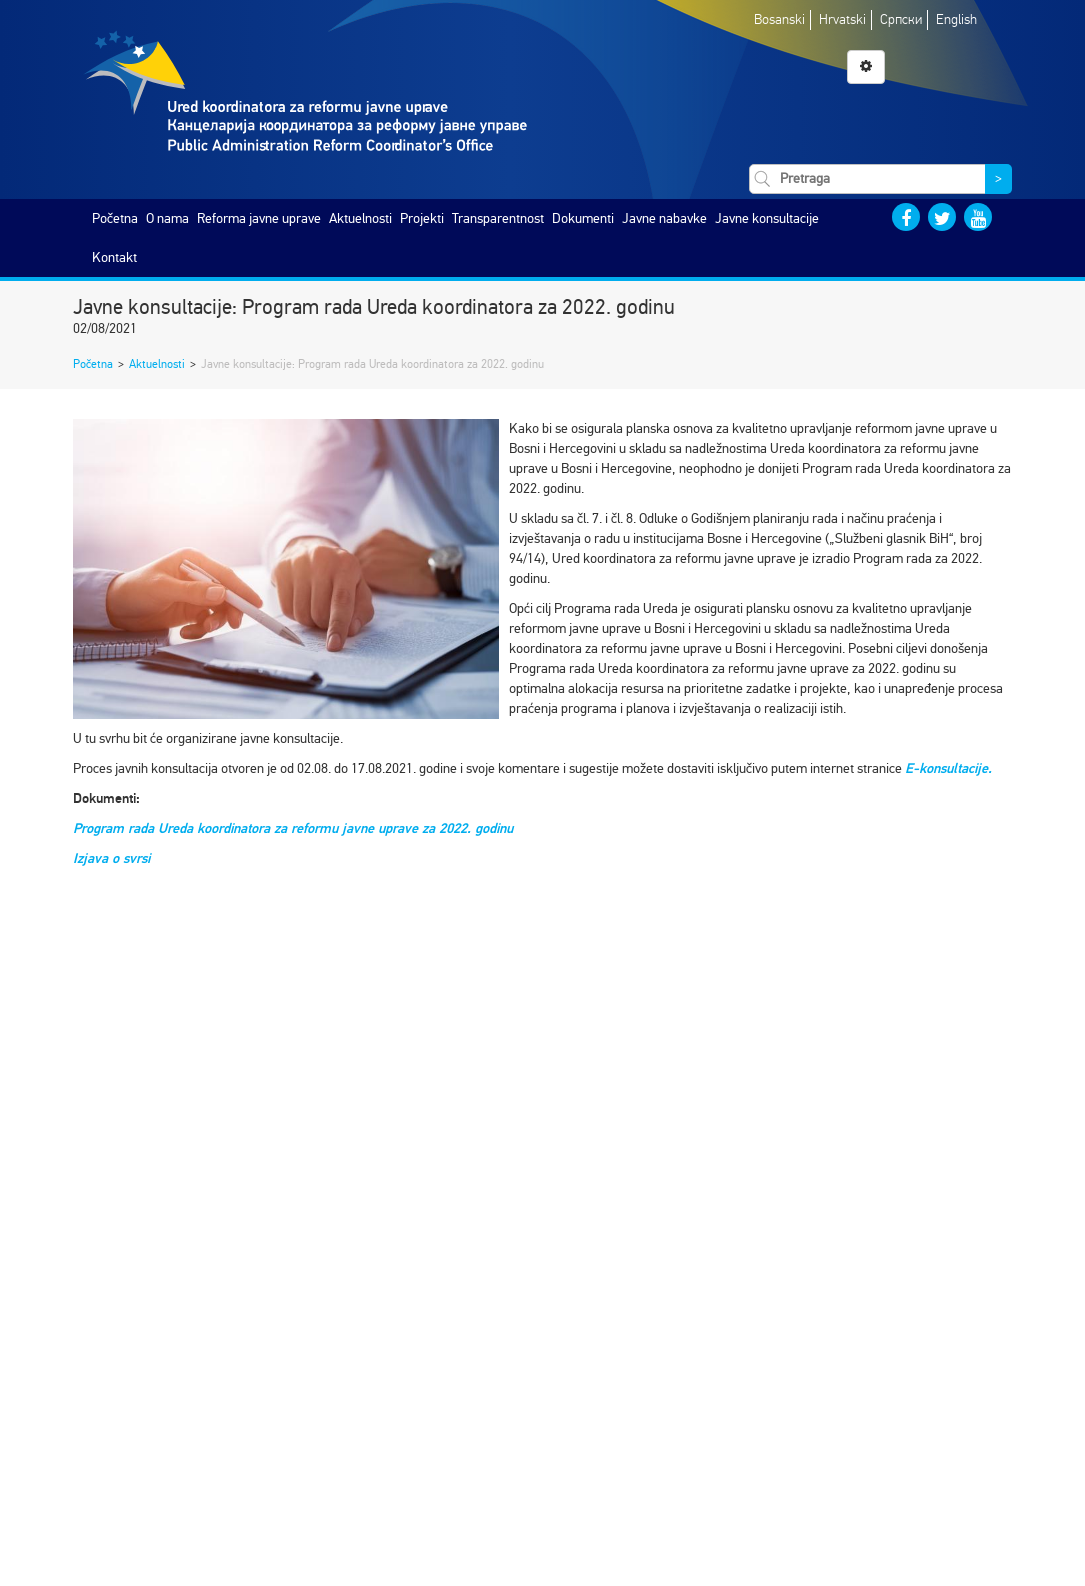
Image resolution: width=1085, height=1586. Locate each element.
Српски (901, 19)
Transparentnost (498, 218)
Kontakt (114, 257)
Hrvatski (842, 19)
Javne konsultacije (767, 218)
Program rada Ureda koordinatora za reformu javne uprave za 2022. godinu (293, 828)
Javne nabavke (664, 218)
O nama (167, 218)
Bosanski (779, 19)
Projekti (422, 218)
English (956, 19)
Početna (115, 218)
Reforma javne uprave (259, 218)
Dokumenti (583, 218)
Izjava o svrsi (111, 858)
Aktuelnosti (360, 218)
